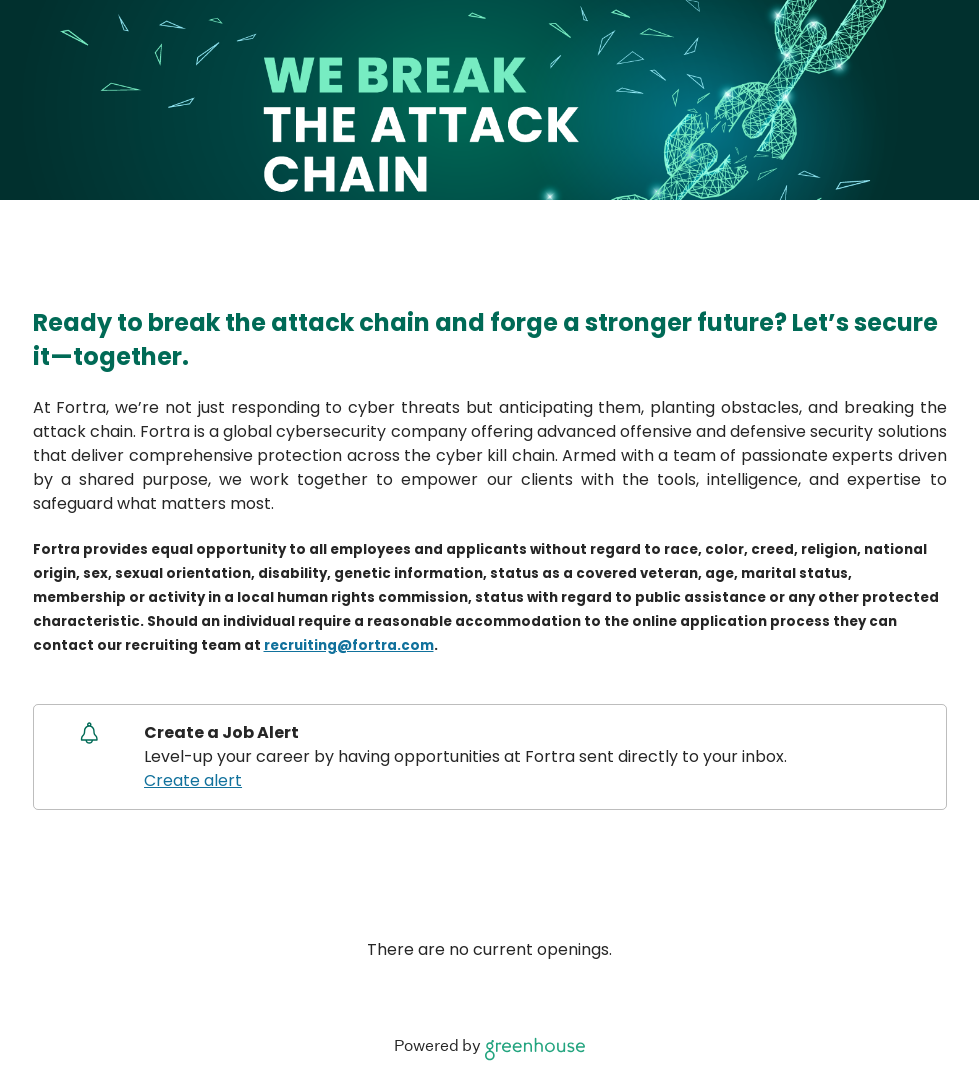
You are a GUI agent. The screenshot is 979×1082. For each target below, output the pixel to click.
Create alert (193, 780)
